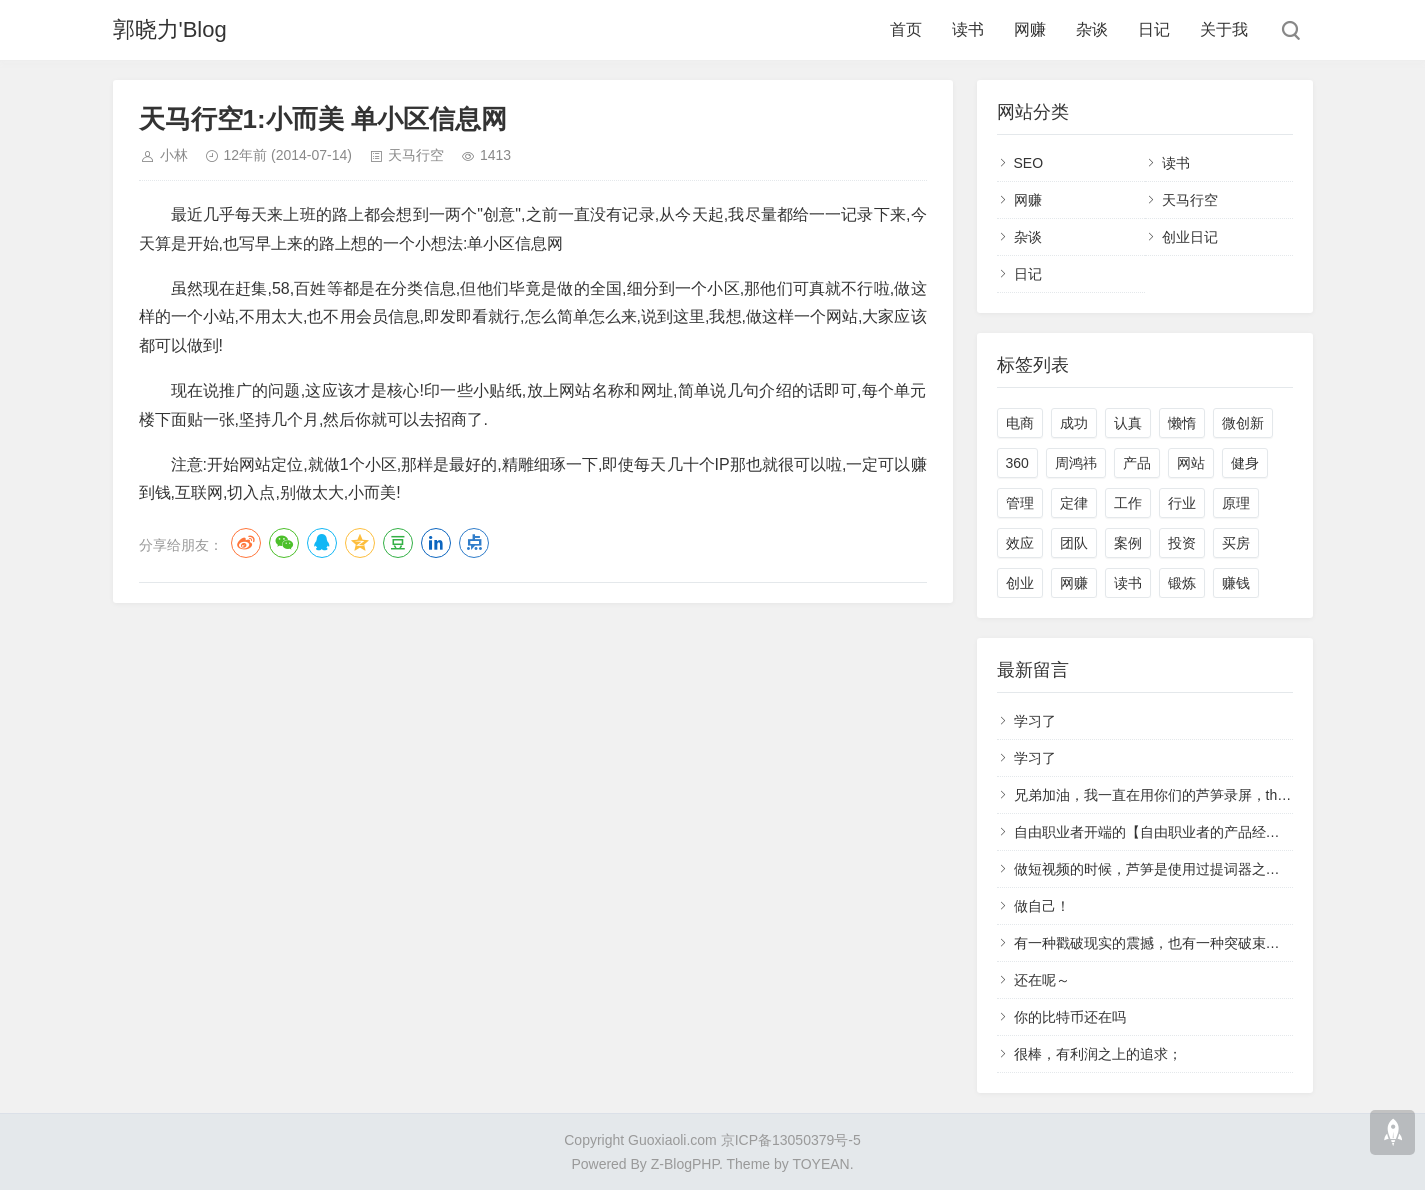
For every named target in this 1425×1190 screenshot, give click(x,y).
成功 (1074, 423)
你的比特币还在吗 (1070, 1017)
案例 (1128, 543)
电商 (1020, 423)
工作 (1128, 503)
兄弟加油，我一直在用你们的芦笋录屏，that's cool (1171, 795)
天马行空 (416, 155)
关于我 (1224, 29)
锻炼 (1182, 583)
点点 (474, 543)
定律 (1074, 503)
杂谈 (1092, 29)
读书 (968, 29)
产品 (1137, 463)
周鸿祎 (1076, 463)
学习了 (1035, 721)
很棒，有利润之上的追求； (1098, 1054)
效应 (1020, 543)
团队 (1074, 543)
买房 (1236, 543)
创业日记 (1190, 237)
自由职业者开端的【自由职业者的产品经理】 (1154, 832)
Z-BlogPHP (685, 1164)
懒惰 (1182, 423)
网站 (1191, 463)
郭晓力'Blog (170, 29)
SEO (1029, 163)
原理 (1236, 503)
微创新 (1243, 423)
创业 (1020, 583)
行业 (1182, 503)
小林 (174, 155)
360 (1017, 463)
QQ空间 (360, 543)
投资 (1182, 543)
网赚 (1030, 29)
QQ (322, 543)
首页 (906, 29)
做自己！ (1042, 906)
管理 (1020, 503)
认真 (1128, 423)
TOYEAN (820, 1164)
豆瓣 (398, 543)
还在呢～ (1042, 980)
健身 (1245, 463)
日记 (1154, 29)
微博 (246, 543)
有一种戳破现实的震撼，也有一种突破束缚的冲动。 (1175, 943)
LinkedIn (436, 543)
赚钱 (1236, 583)
